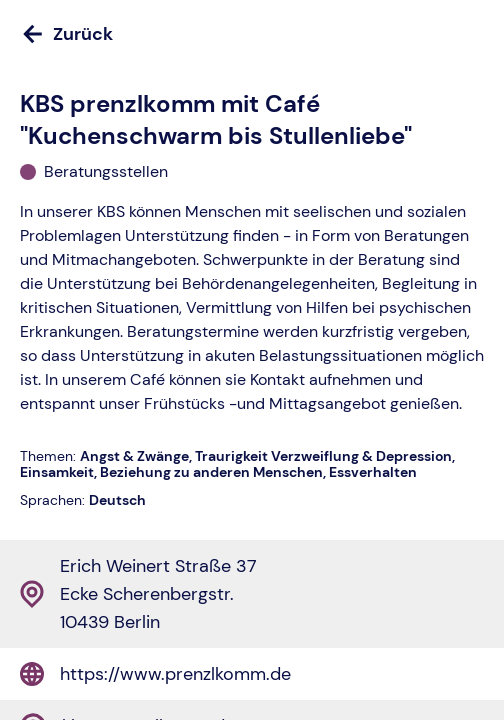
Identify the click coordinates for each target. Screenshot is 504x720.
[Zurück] (252, 34)
